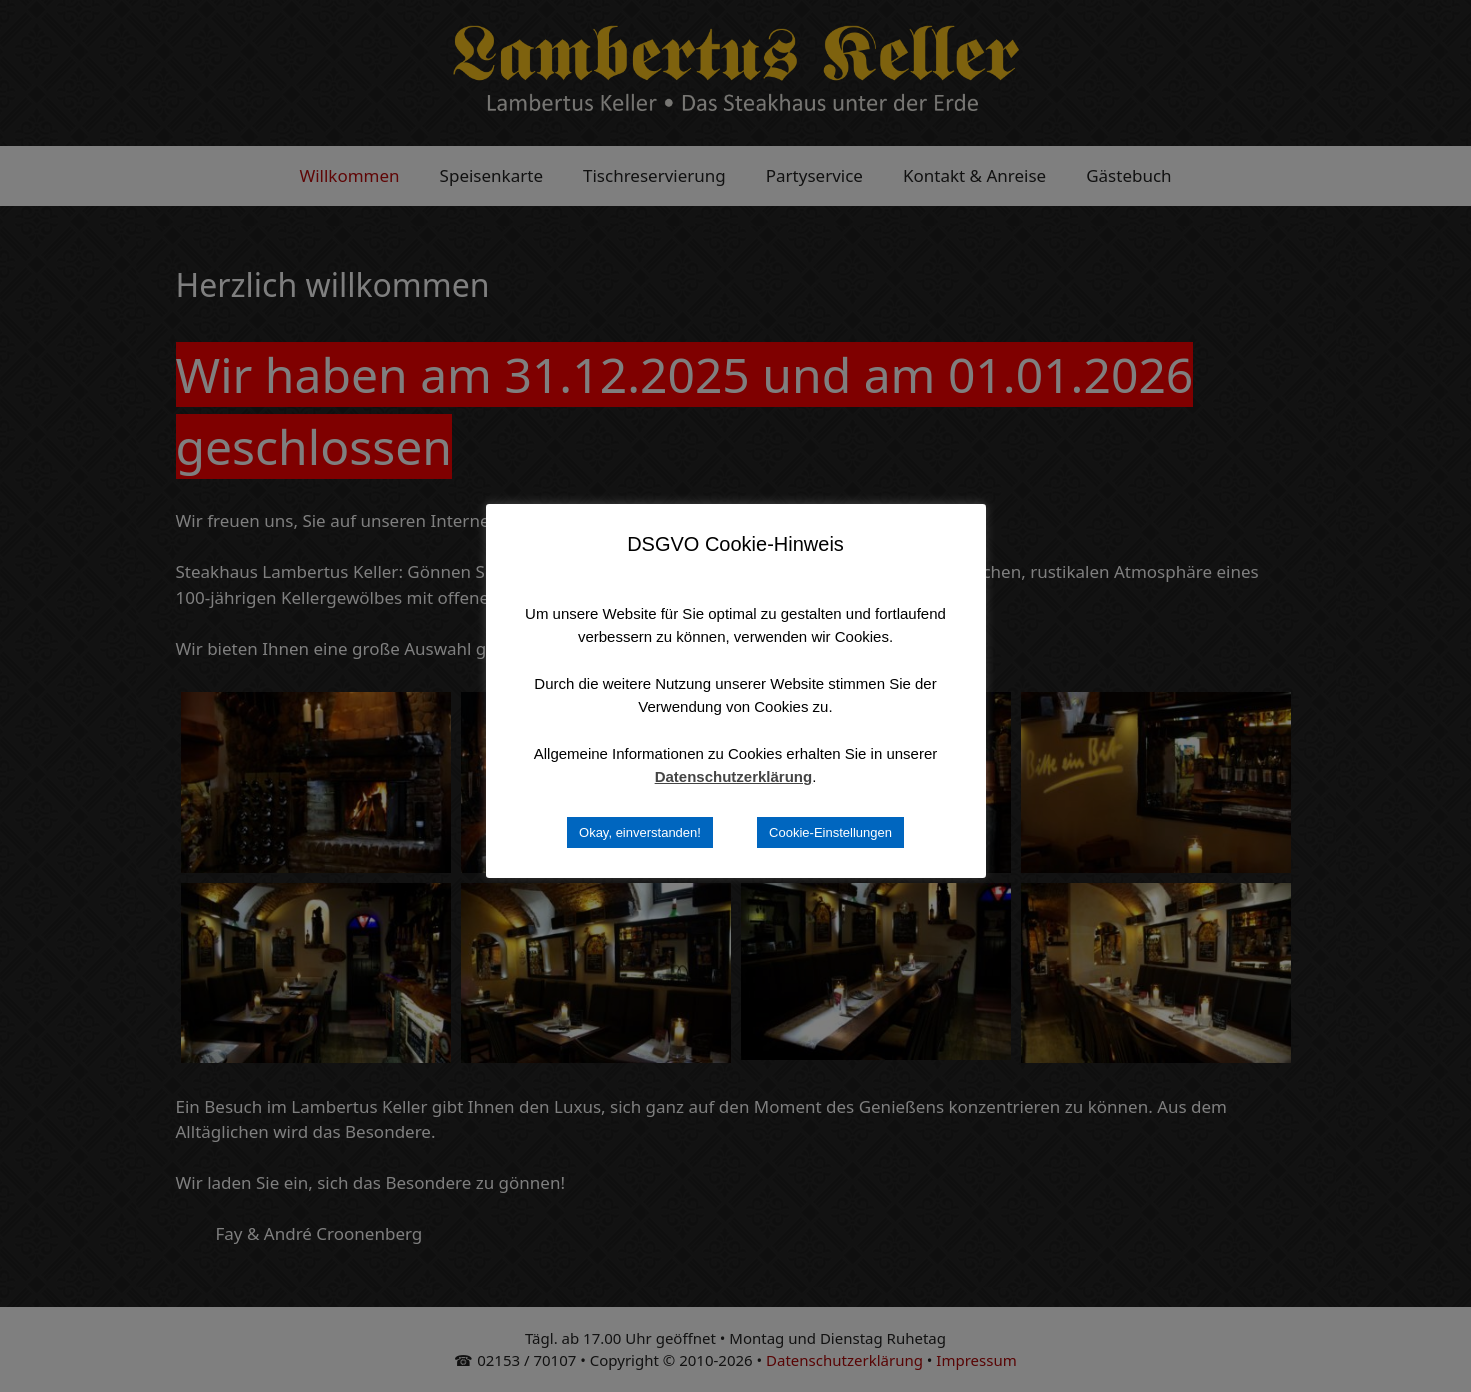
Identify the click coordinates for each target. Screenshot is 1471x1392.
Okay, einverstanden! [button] (640, 832)
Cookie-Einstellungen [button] (830, 832)
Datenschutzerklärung (734, 776)
